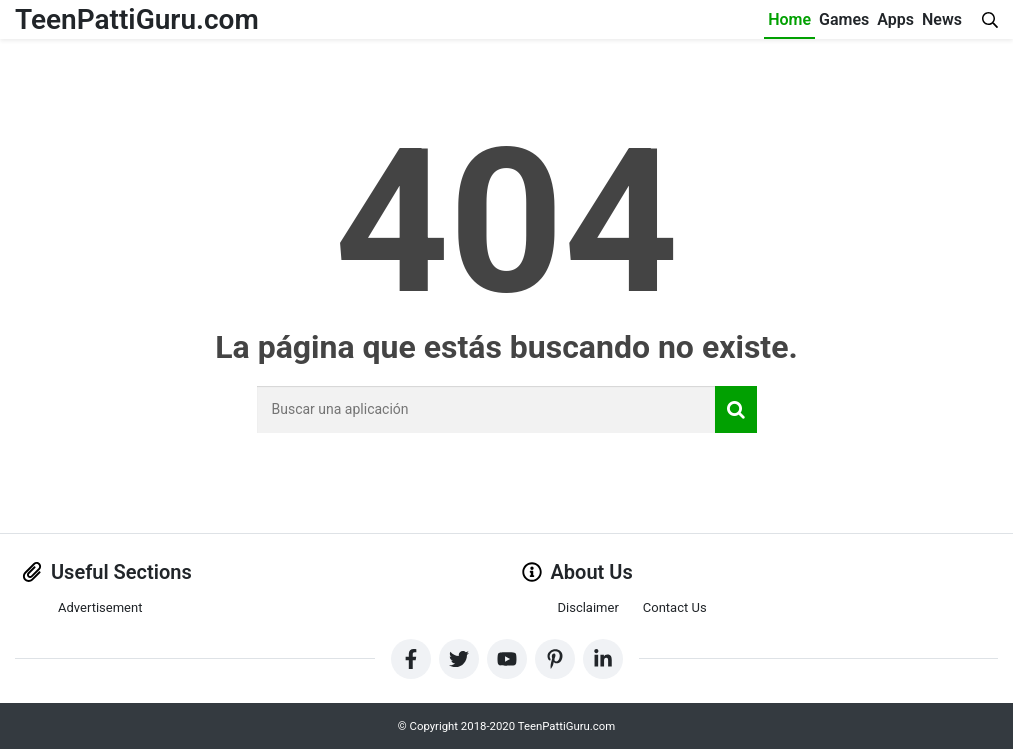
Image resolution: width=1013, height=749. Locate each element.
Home (789, 19)
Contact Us (675, 607)
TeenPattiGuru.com (137, 19)
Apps (895, 19)
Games (844, 19)
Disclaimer (588, 607)
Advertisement (100, 607)
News (942, 19)
